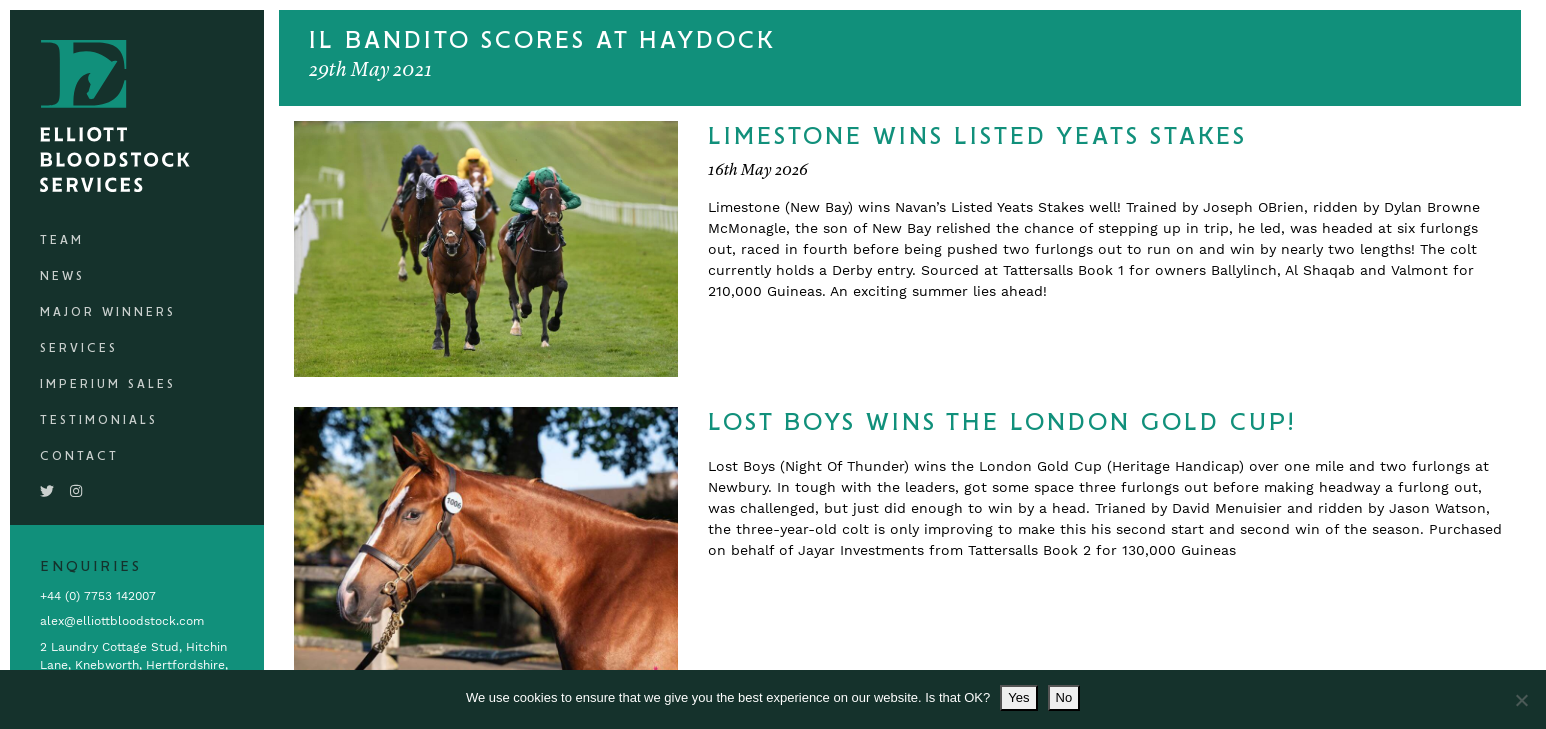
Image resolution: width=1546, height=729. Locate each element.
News (62, 276)
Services (79, 348)
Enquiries (91, 567)
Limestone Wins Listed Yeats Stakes (977, 137)
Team (62, 240)
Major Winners (108, 312)
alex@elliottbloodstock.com (122, 621)
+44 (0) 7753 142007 (98, 596)
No (1064, 697)
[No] (1521, 700)
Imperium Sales (108, 384)
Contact (79, 456)
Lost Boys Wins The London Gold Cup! (1002, 423)
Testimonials (99, 420)
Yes (1018, 697)
